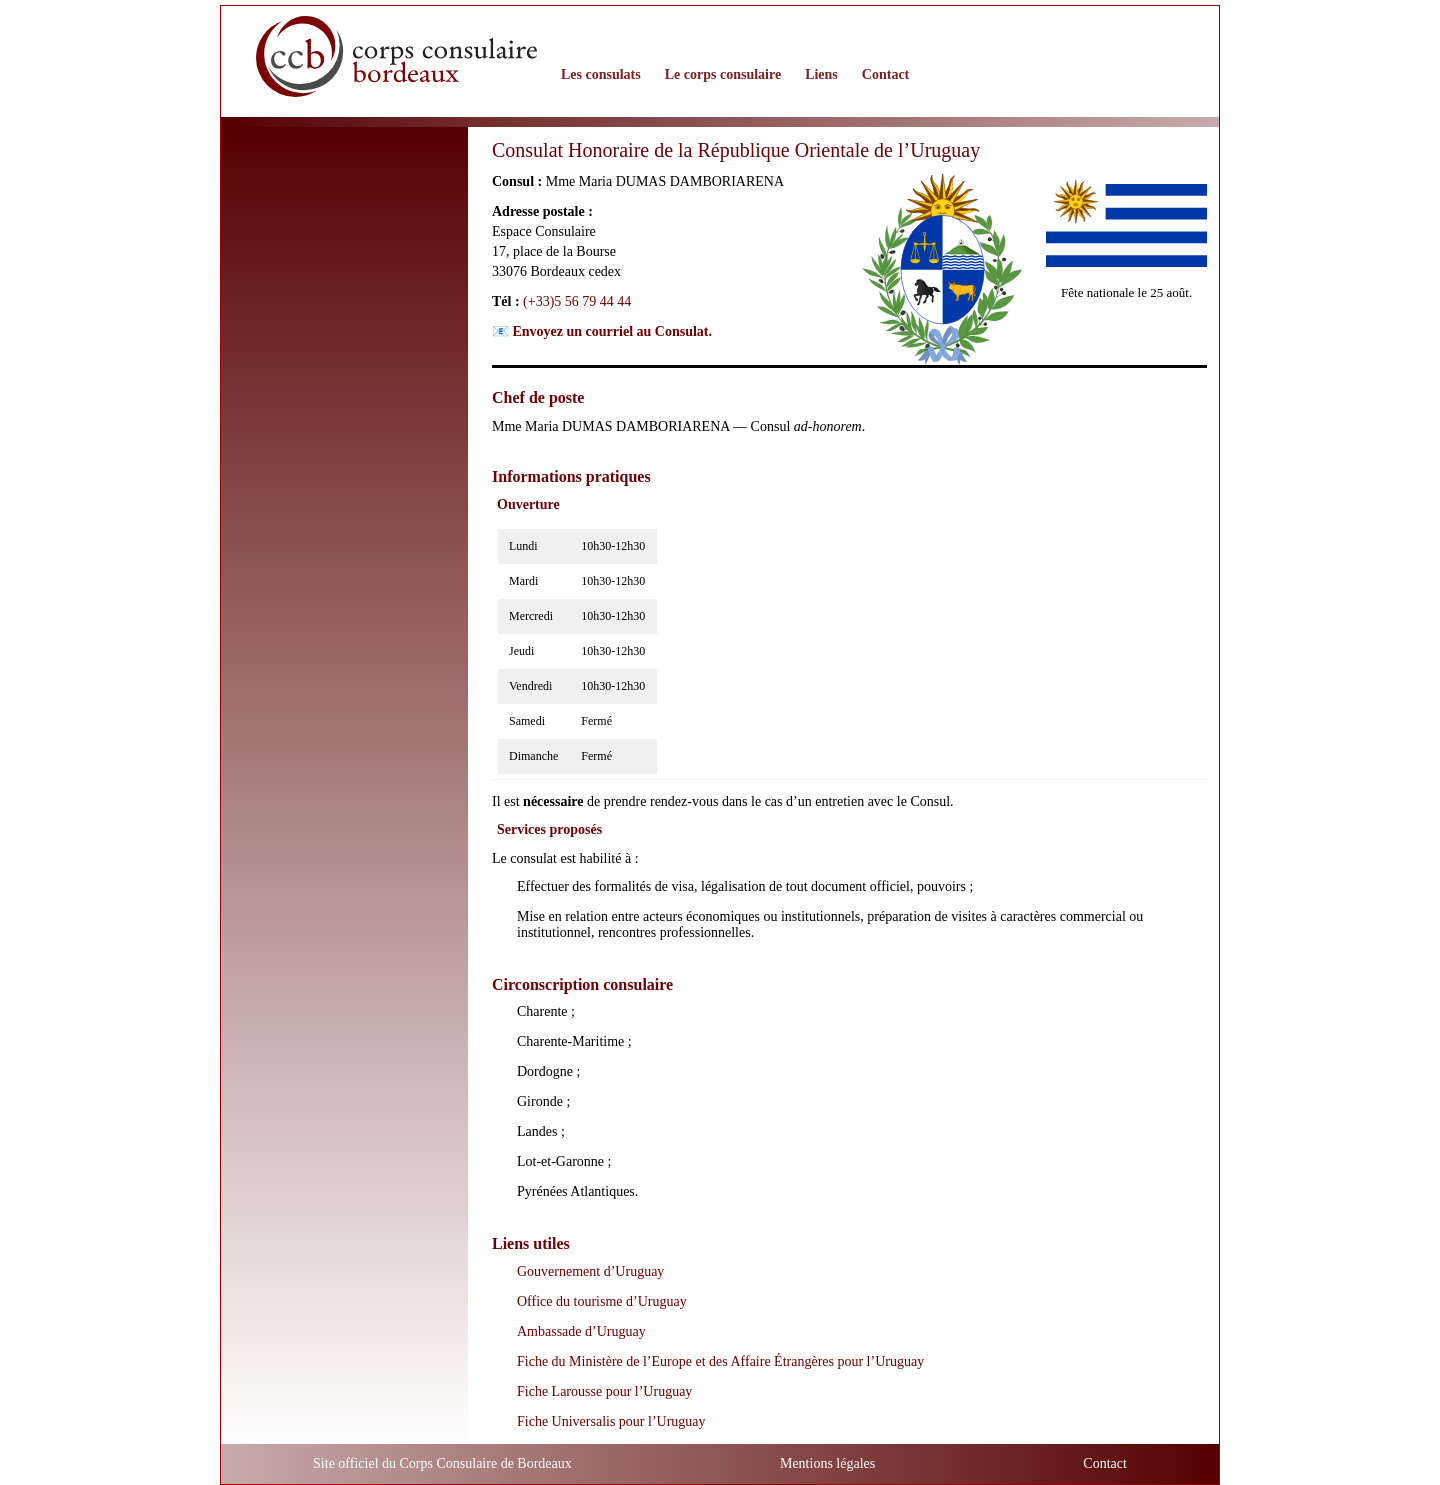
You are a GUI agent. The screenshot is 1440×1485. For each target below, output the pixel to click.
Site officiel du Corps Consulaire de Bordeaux (442, 1463)
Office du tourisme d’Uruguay (602, 1301)
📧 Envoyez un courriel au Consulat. (602, 331)
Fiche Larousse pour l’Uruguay (604, 1391)
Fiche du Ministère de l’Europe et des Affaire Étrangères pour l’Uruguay (720, 1361)
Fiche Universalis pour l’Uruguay (611, 1421)
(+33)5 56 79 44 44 (577, 301)
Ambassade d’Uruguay (581, 1331)
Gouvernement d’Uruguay (590, 1271)
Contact (1105, 1463)
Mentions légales (827, 1463)
